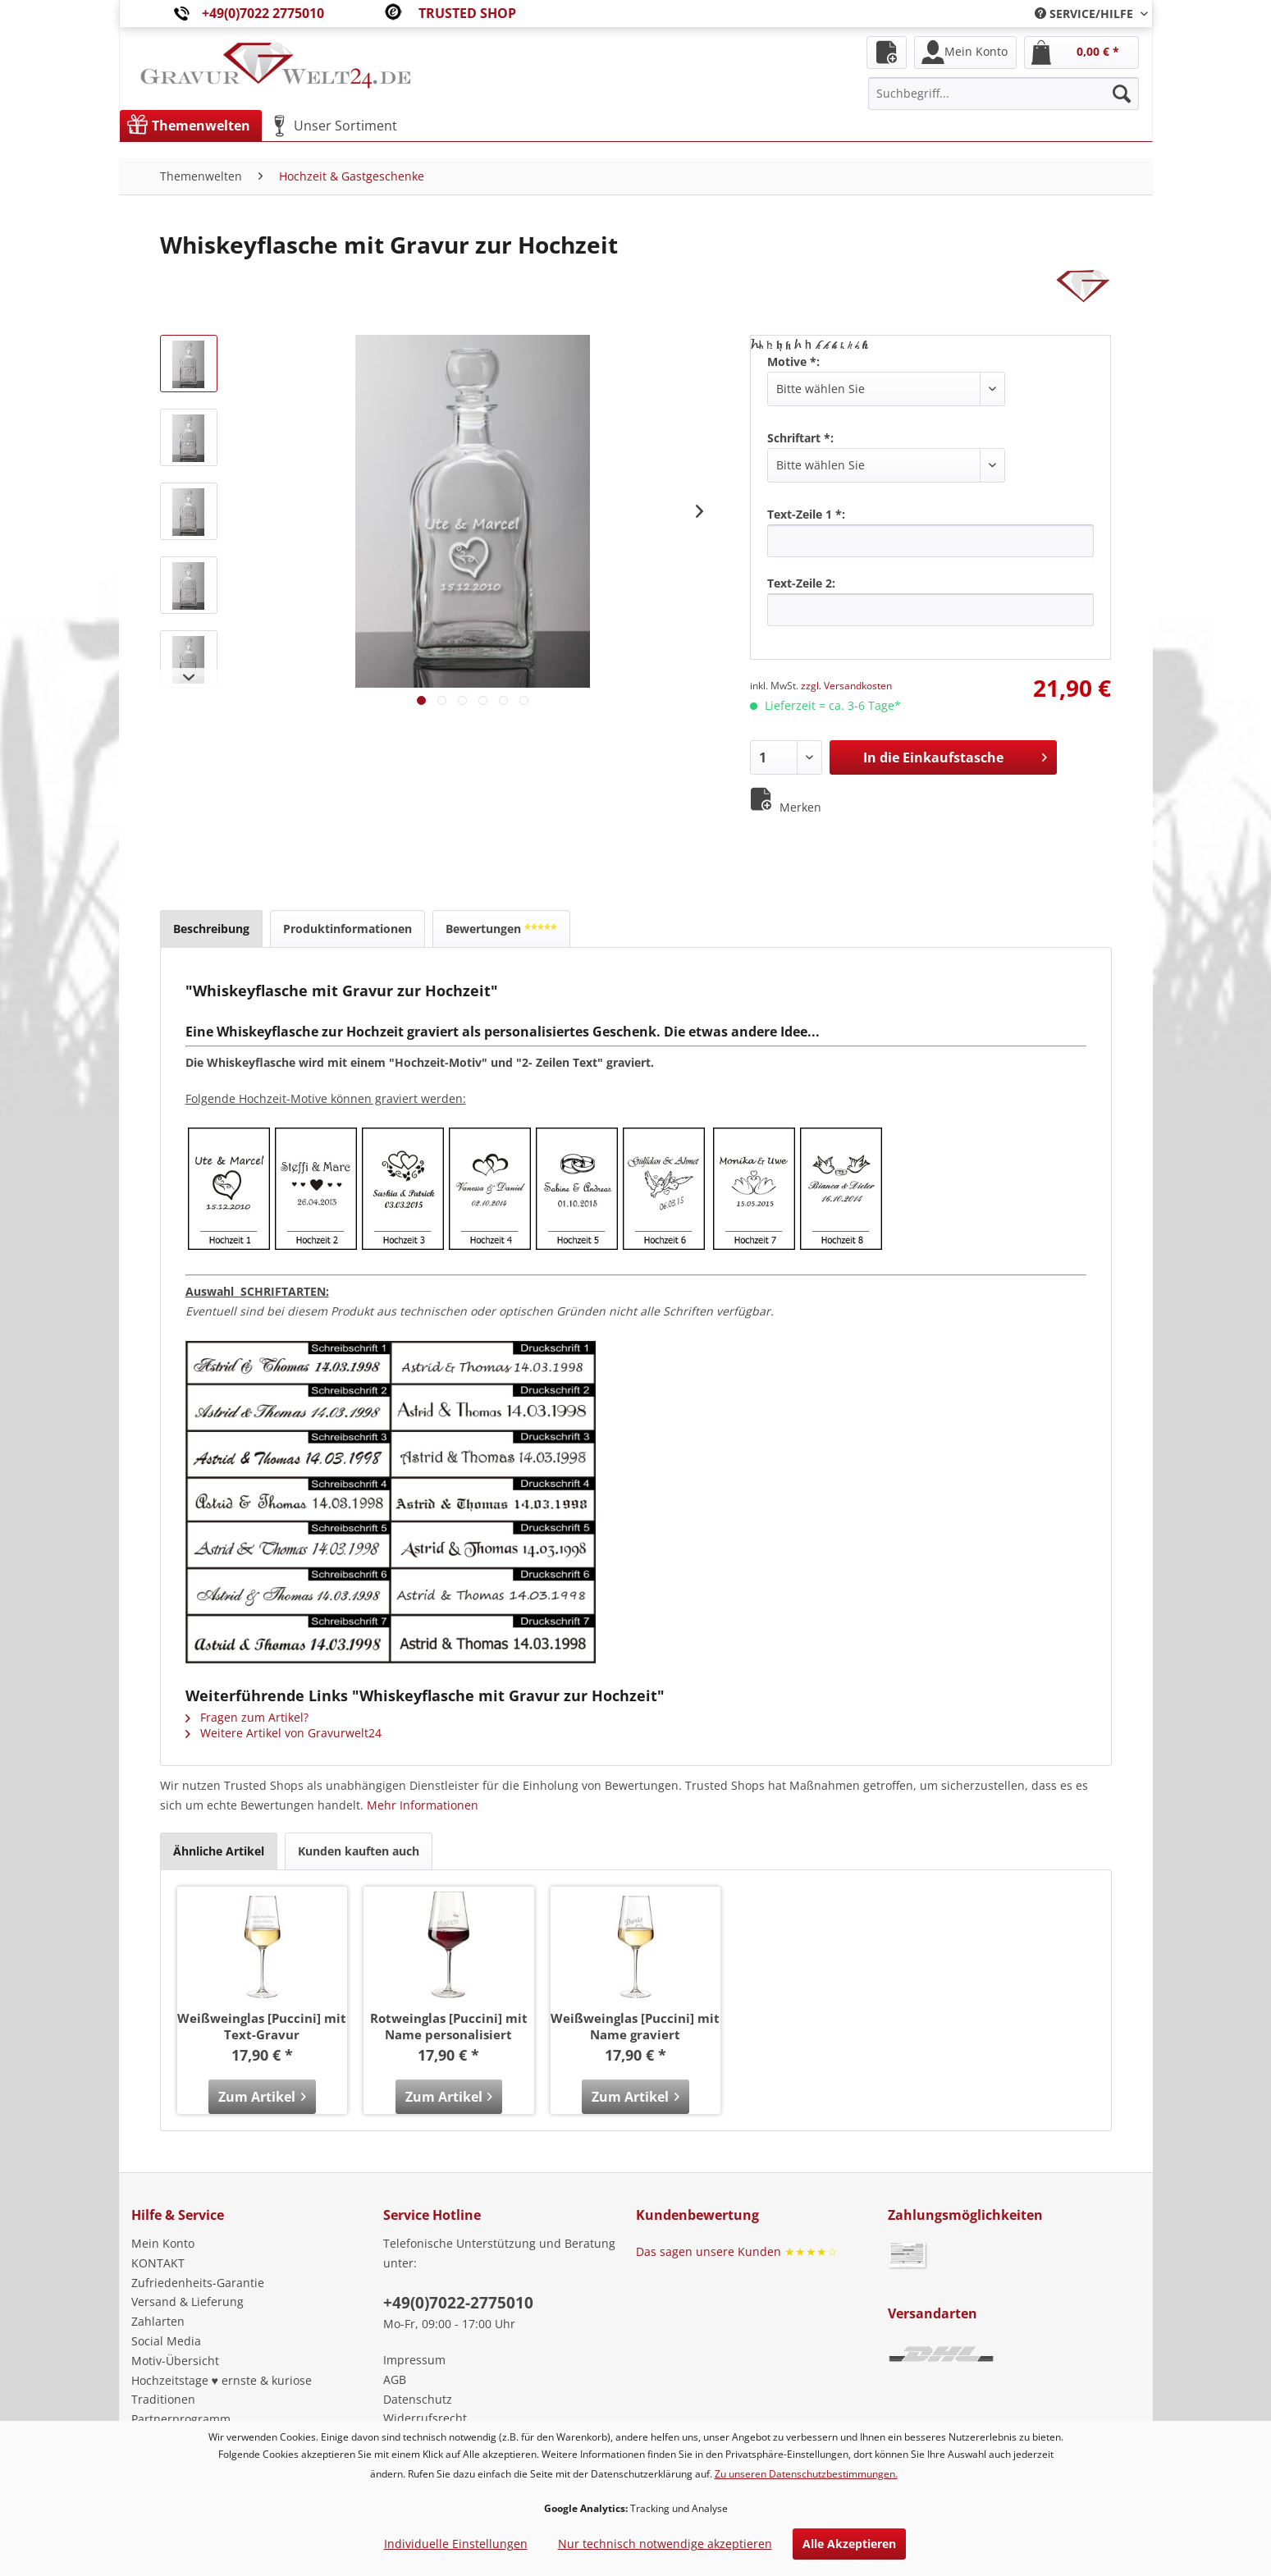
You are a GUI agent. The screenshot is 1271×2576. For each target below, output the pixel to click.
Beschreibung (211, 928)
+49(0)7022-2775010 (458, 2302)
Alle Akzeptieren (849, 2543)
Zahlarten (158, 2321)
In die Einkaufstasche (955, 755)
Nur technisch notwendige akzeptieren (665, 2543)
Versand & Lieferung (187, 2301)
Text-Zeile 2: (801, 583)
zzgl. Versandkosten (846, 686)
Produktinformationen (347, 928)
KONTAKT (158, 2263)
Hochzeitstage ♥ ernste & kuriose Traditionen (221, 2390)
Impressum (414, 2360)
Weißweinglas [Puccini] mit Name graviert (635, 2026)
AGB (394, 2379)
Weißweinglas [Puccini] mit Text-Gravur (261, 2026)
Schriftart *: (800, 438)
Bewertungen (501, 928)
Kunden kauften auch (358, 1851)
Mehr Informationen (422, 1805)
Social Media (166, 2341)
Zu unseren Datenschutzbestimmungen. (806, 2474)
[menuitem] (1085, 13)
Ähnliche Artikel (218, 1851)
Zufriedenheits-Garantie (197, 2282)
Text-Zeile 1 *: (806, 514)
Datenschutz (417, 2399)
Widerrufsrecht (425, 2418)
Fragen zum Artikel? (247, 1717)
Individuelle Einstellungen (456, 2543)
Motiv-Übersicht (175, 2360)
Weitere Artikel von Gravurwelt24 (283, 1733)
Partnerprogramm (181, 2419)
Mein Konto (162, 2243)
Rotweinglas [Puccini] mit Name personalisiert (449, 2026)
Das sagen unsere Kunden (737, 2251)
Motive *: (793, 361)
